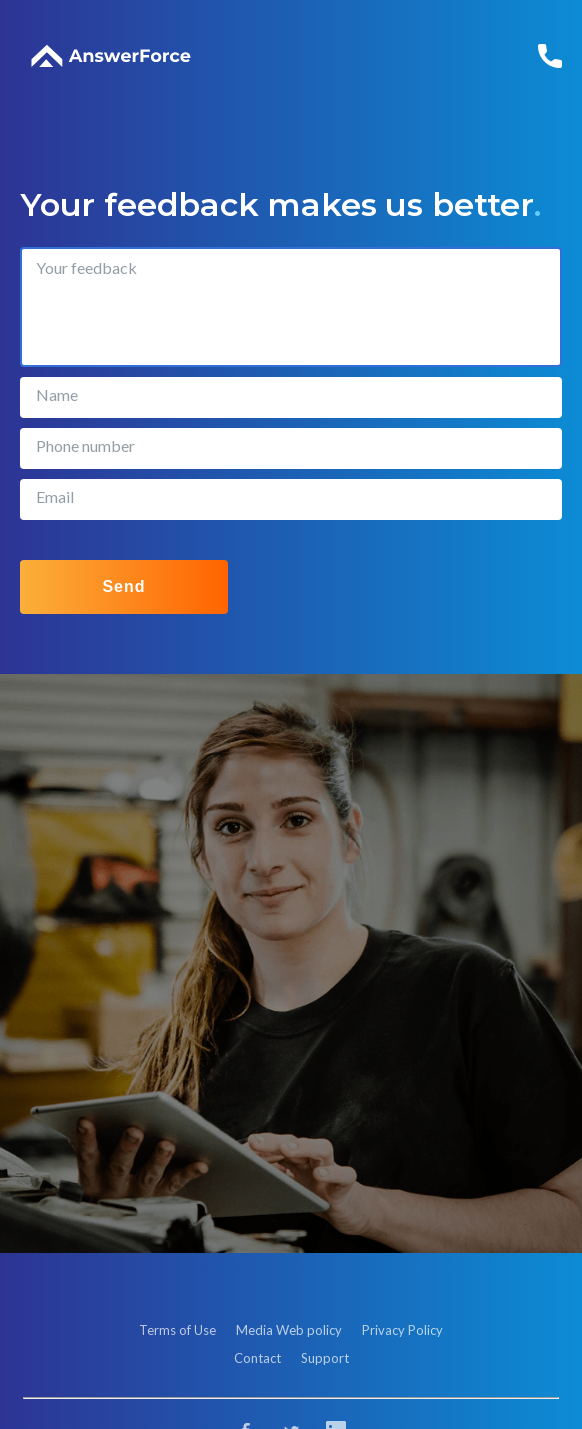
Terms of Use (177, 1330)
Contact (257, 1358)
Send (123, 586)
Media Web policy (289, 1330)
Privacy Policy (402, 1330)
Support (325, 1358)
